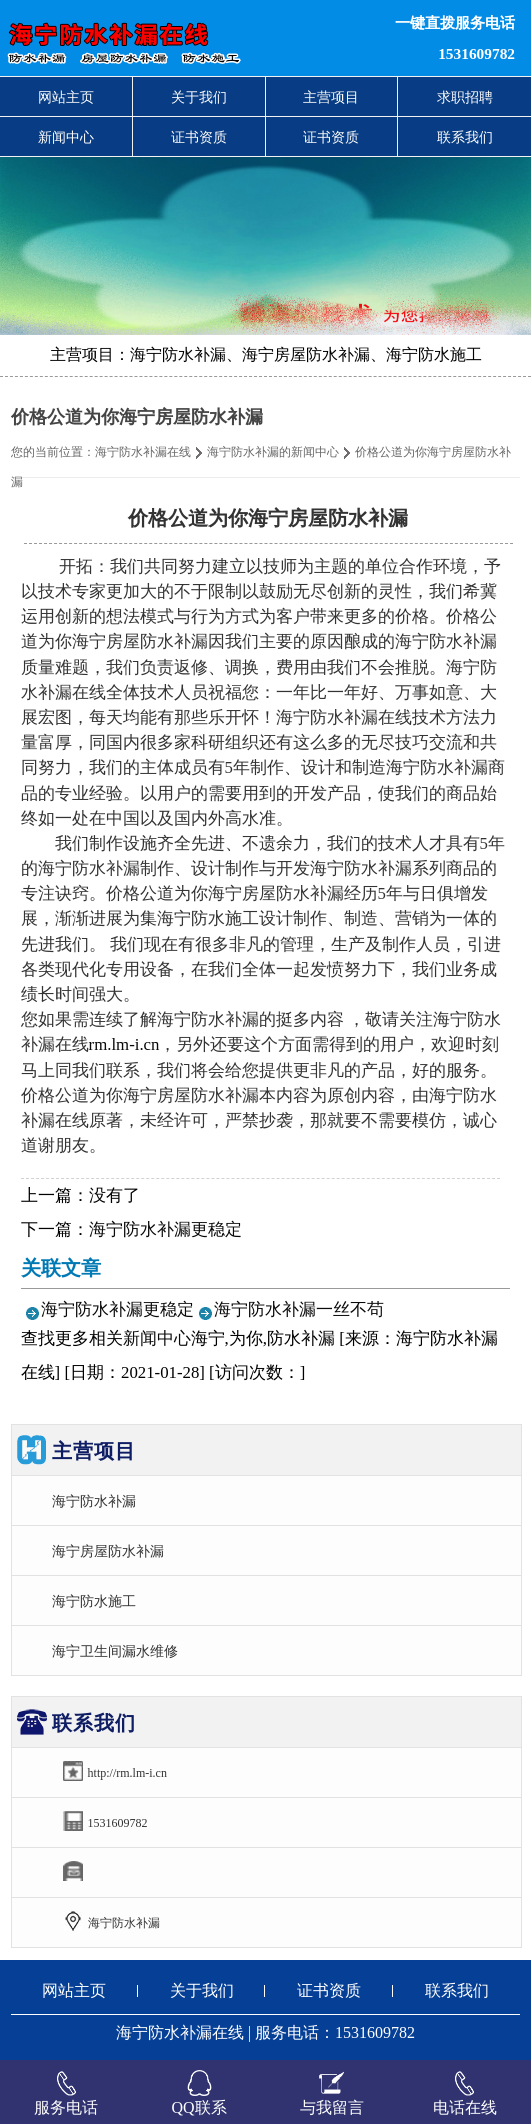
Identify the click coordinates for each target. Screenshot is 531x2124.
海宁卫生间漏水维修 (115, 1651)
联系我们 (465, 137)
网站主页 (66, 97)
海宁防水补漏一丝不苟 (299, 1309)
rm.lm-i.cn (124, 1044)
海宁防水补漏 (94, 1501)
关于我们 (199, 97)
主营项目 (331, 97)
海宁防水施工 (94, 1601)
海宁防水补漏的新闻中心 (273, 452)
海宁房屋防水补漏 (108, 1551)
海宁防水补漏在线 (143, 452)
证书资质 (199, 137)
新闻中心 (66, 137)
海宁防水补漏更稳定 (165, 1229)
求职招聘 (465, 97)
